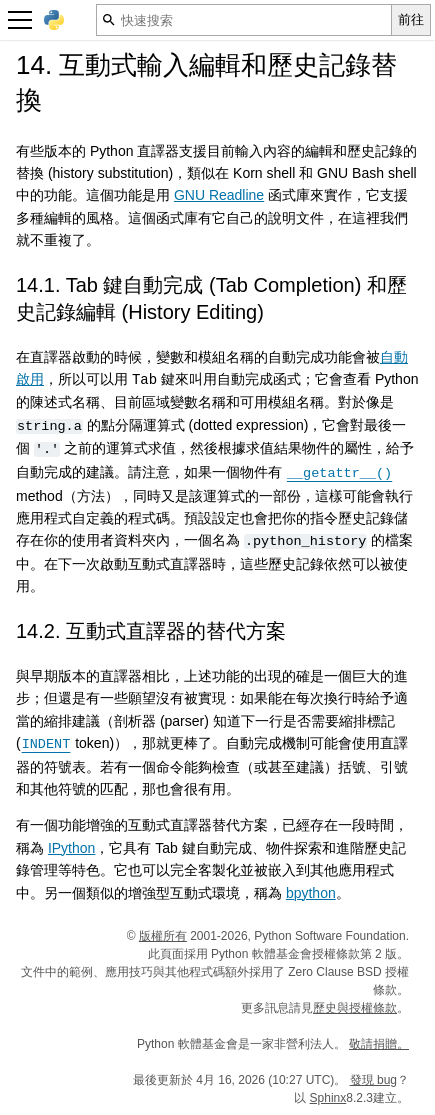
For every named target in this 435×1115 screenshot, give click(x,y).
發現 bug (373, 1079)
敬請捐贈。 (379, 1043)
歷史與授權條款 (355, 1007)
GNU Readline (219, 195)
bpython (311, 892)
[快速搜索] (244, 20)
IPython (71, 847)
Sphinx (328, 1097)
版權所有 (163, 935)
